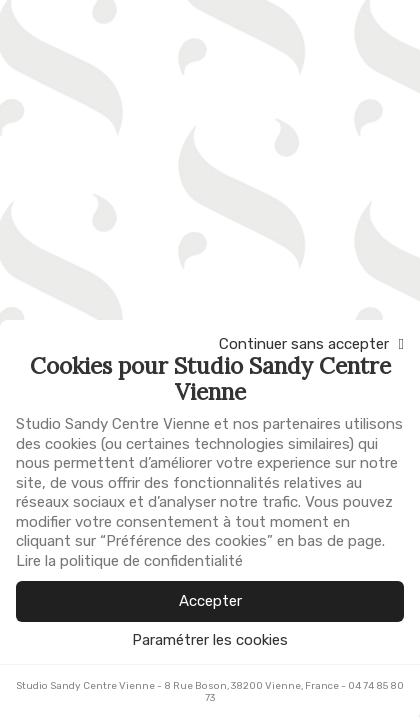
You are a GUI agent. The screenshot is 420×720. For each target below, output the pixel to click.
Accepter (210, 601)
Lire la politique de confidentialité (129, 561)
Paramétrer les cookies (210, 640)
